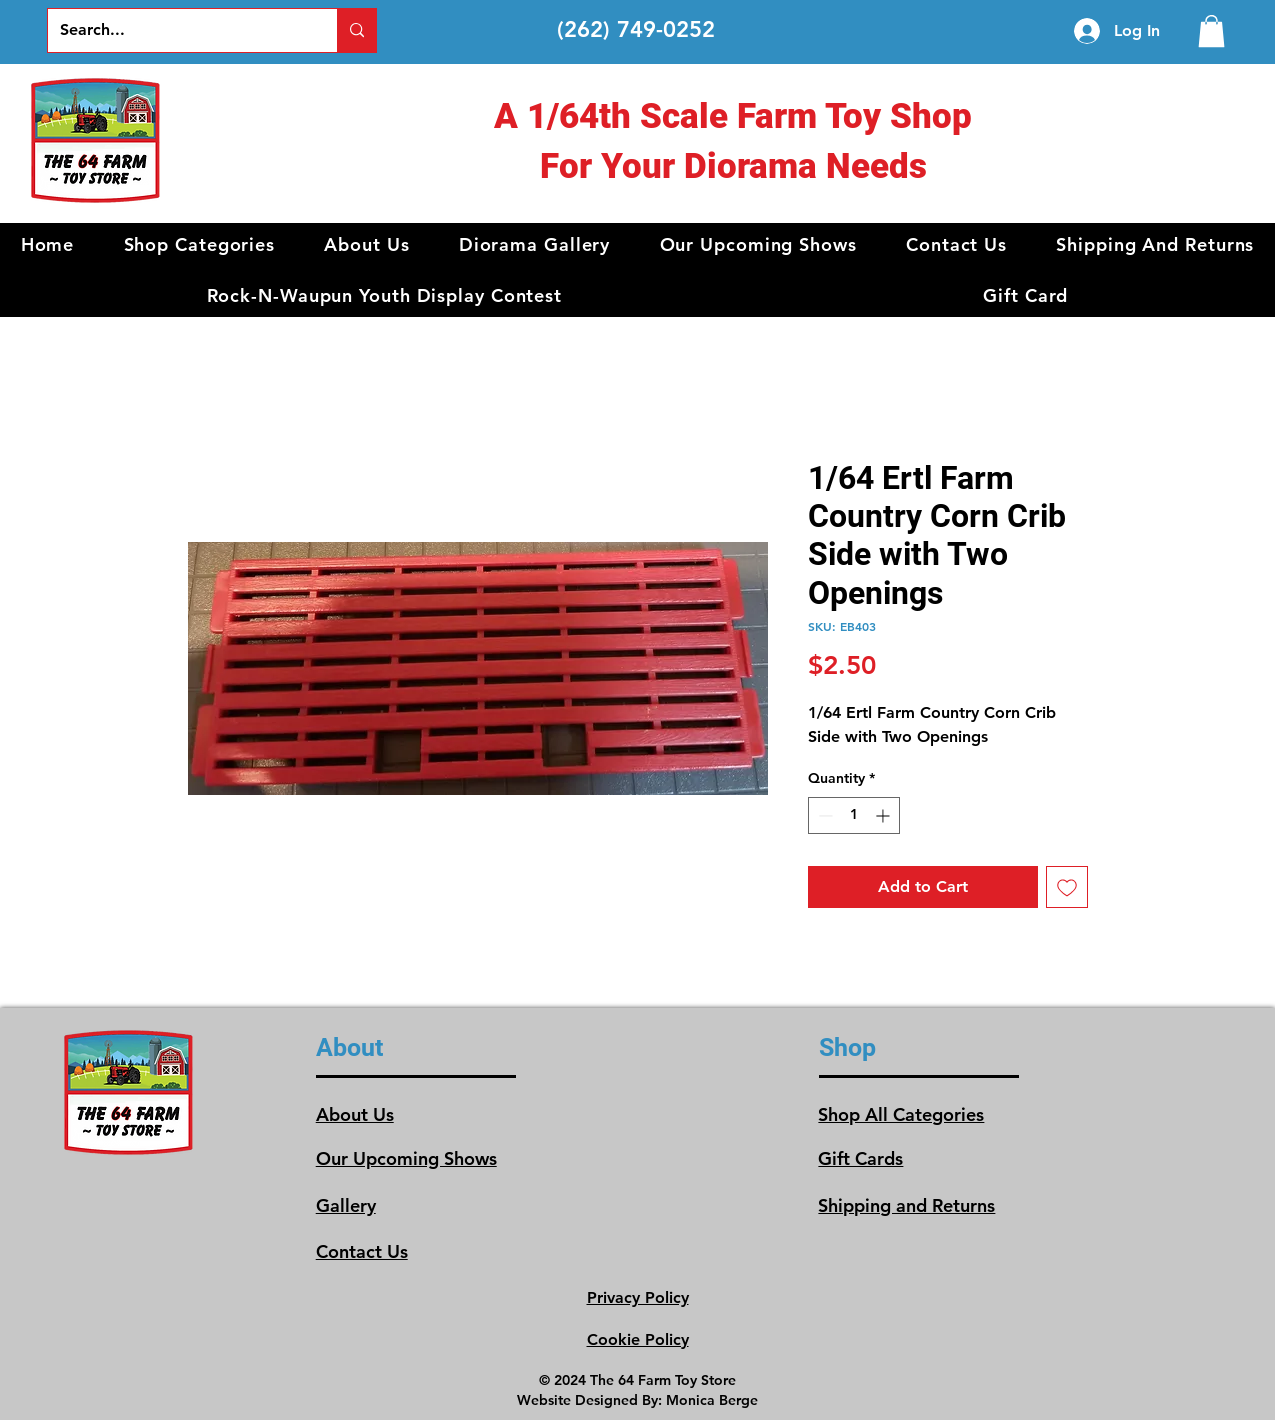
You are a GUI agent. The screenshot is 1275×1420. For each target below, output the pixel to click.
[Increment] (884, 815)
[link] (1211, 31)
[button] (199, 244)
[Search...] (177, 30)
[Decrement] (823, 815)
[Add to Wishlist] (1067, 887)
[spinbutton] (854, 815)
